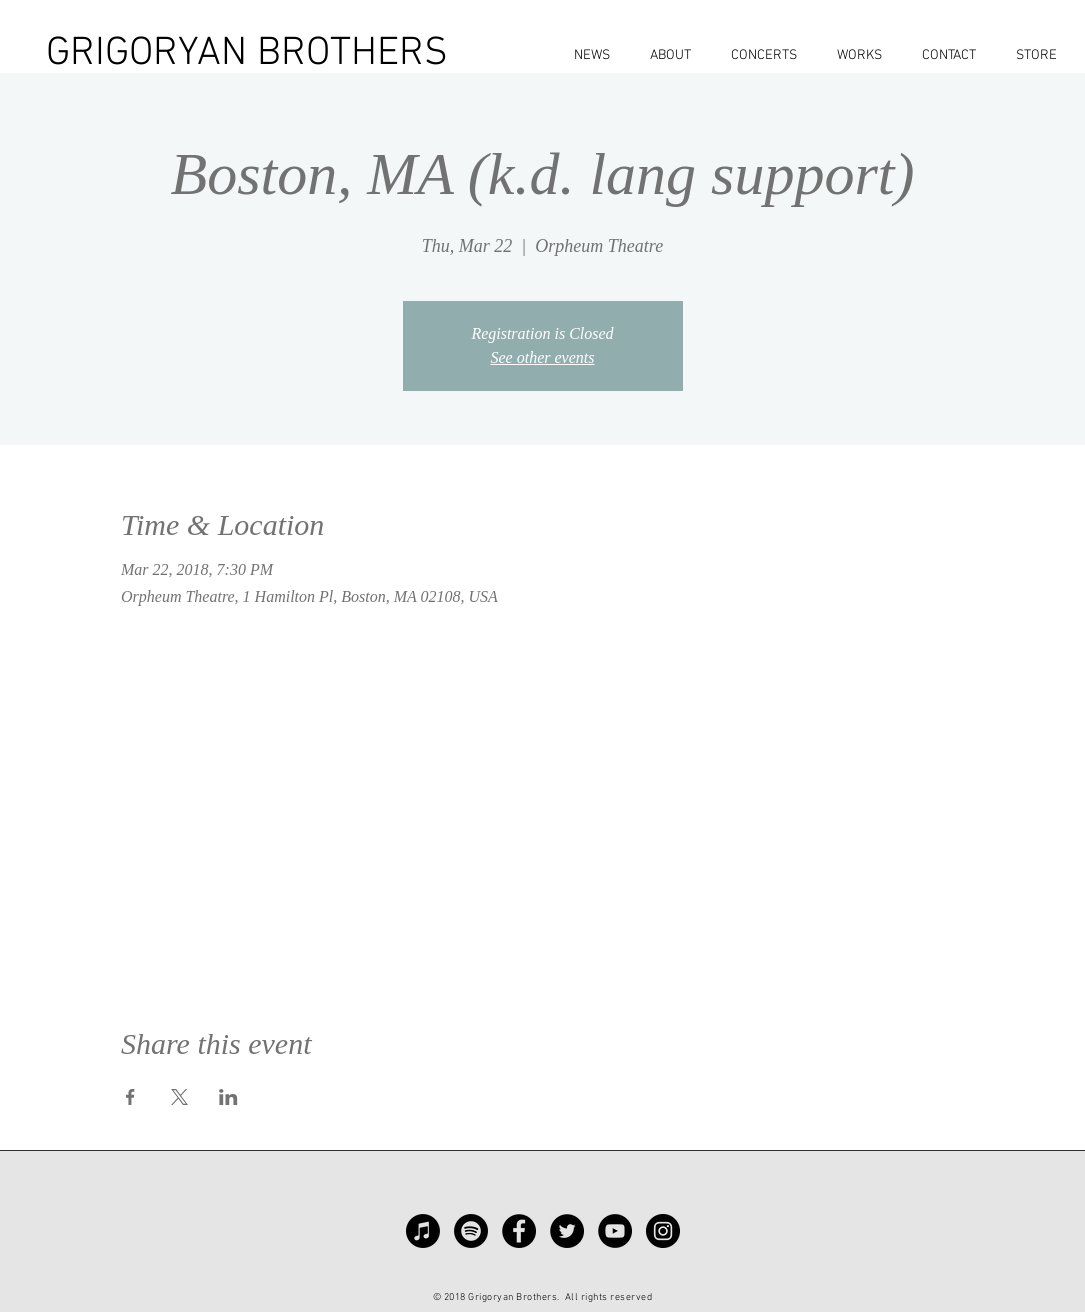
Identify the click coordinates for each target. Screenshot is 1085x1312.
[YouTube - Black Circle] (615, 1231)
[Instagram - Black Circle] (663, 1231)
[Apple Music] (423, 1231)
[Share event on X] (179, 1097)
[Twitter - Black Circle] (567, 1231)
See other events (543, 357)
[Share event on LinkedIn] (228, 1097)
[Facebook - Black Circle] (519, 1231)
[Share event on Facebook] (130, 1097)
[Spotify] (471, 1231)
